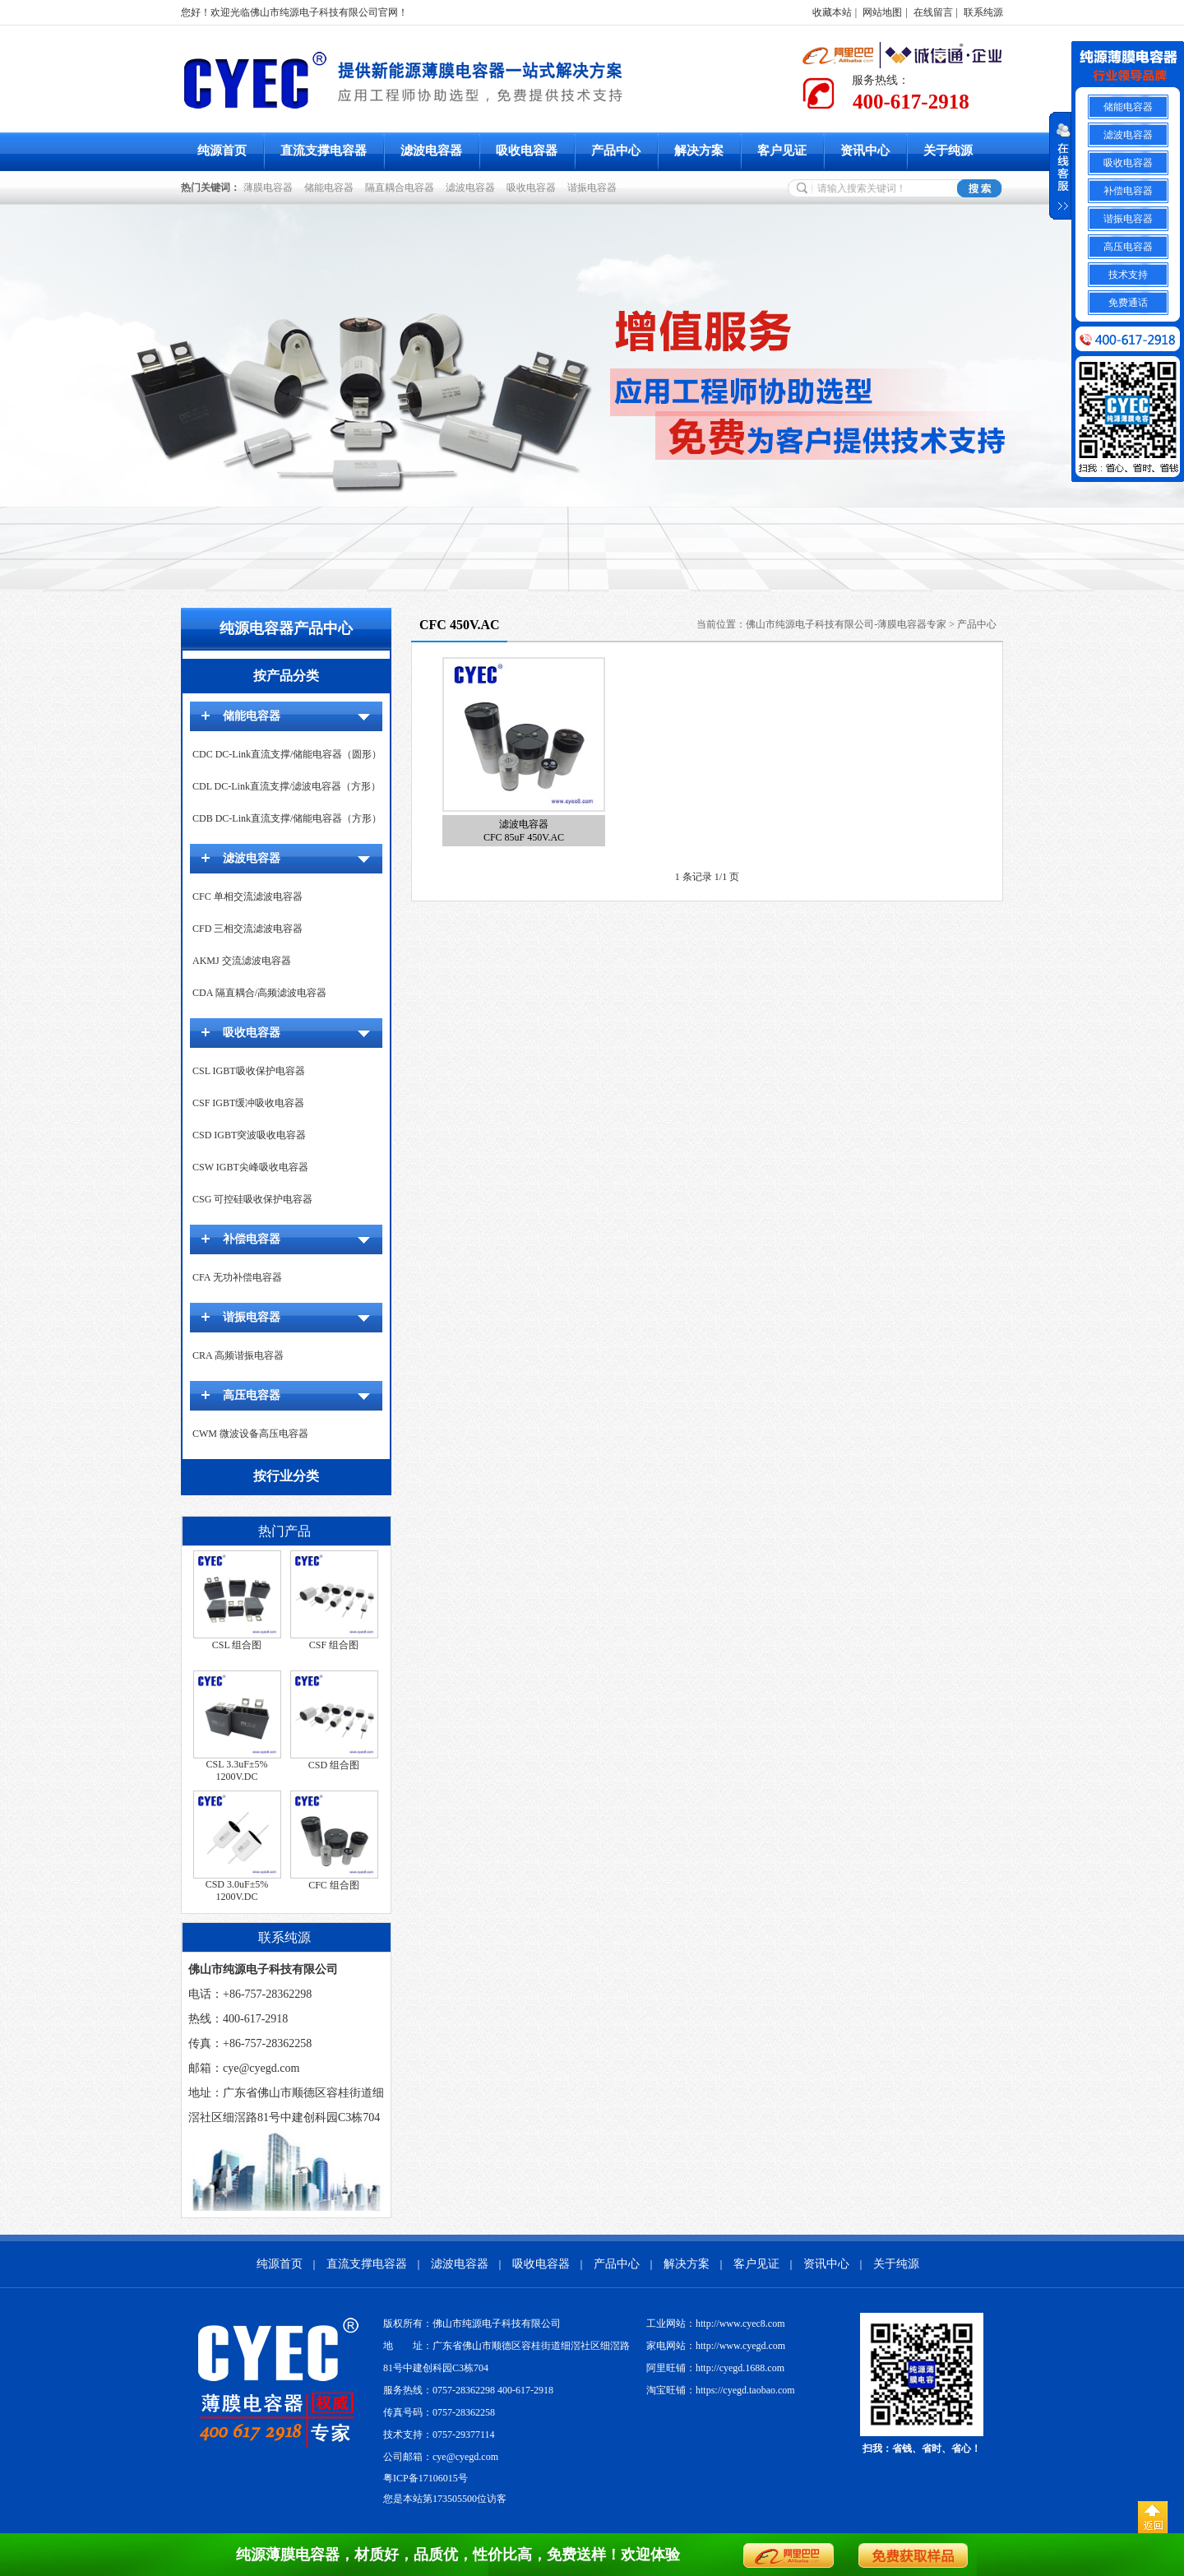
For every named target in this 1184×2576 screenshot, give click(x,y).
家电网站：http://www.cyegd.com (715, 2345)
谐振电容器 (594, 187)
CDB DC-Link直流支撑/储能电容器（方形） (287, 818)
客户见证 (782, 150)
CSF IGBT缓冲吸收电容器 (248, 1103)
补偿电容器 (251, 1239)
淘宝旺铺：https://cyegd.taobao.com (720, 2390)
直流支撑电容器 (323, 150)
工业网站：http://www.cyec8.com (715, 2323)
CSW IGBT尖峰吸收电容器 (250, 1167)
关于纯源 (948, 150)
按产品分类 (286, 676)
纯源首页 (222, 150)
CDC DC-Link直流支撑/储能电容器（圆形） (287, 754)
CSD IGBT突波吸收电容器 (249, 1135)
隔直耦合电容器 (402, 187)
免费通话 (1128, 302)
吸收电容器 (526, 150)
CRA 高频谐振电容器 (238, 1355)
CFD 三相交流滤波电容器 (247, 928)
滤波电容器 (431, 150)
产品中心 (616, 150)
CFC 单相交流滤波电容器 (247, 896)
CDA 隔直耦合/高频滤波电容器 (259, 992)
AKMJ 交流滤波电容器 (241, 960)
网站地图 (882, 12)
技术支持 (1128, 274)
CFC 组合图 (333, 1885)
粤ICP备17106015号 (425, 2478)
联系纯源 (983, 12)
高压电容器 (251, 1395)
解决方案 (699, 150)
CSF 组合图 (333, 1645)
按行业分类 (286, 1476)
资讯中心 (865, 150)
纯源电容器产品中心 (286, 628)
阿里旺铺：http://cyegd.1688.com (715, 2368)
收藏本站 (832, 12)
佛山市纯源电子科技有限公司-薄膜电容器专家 (846, 624)
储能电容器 (331, 187)
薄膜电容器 (270, 187)
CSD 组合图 (333, 1765)
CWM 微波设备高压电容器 (250, 1433)
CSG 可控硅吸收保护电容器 (252, 1199)
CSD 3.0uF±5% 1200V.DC (237, 1890)
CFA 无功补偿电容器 (237, 1277)
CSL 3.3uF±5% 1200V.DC (237, 1770)
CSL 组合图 (237, 1645)
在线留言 (933, 12)
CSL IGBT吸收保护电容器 (248, 1071)
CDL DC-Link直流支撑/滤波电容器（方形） (286, 786)
